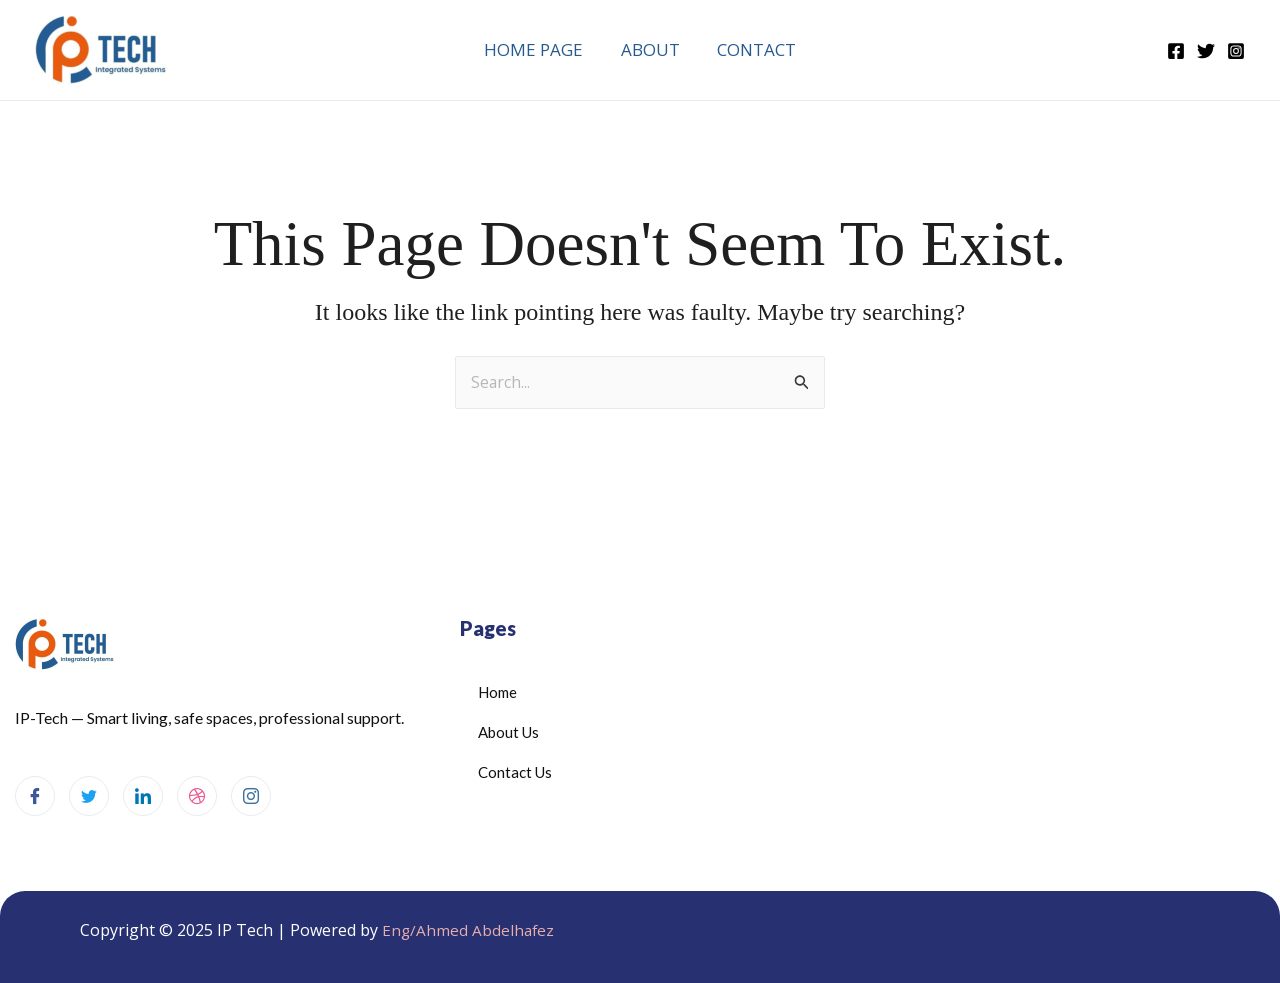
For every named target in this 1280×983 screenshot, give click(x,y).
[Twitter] (1206, 51)
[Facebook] (1176, 51)
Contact (753, 49)
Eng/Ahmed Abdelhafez (469, 930)
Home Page (537, 49)
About (650, 49)
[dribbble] (197, 796)
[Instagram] (1236, 51)
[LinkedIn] (143, 796)
